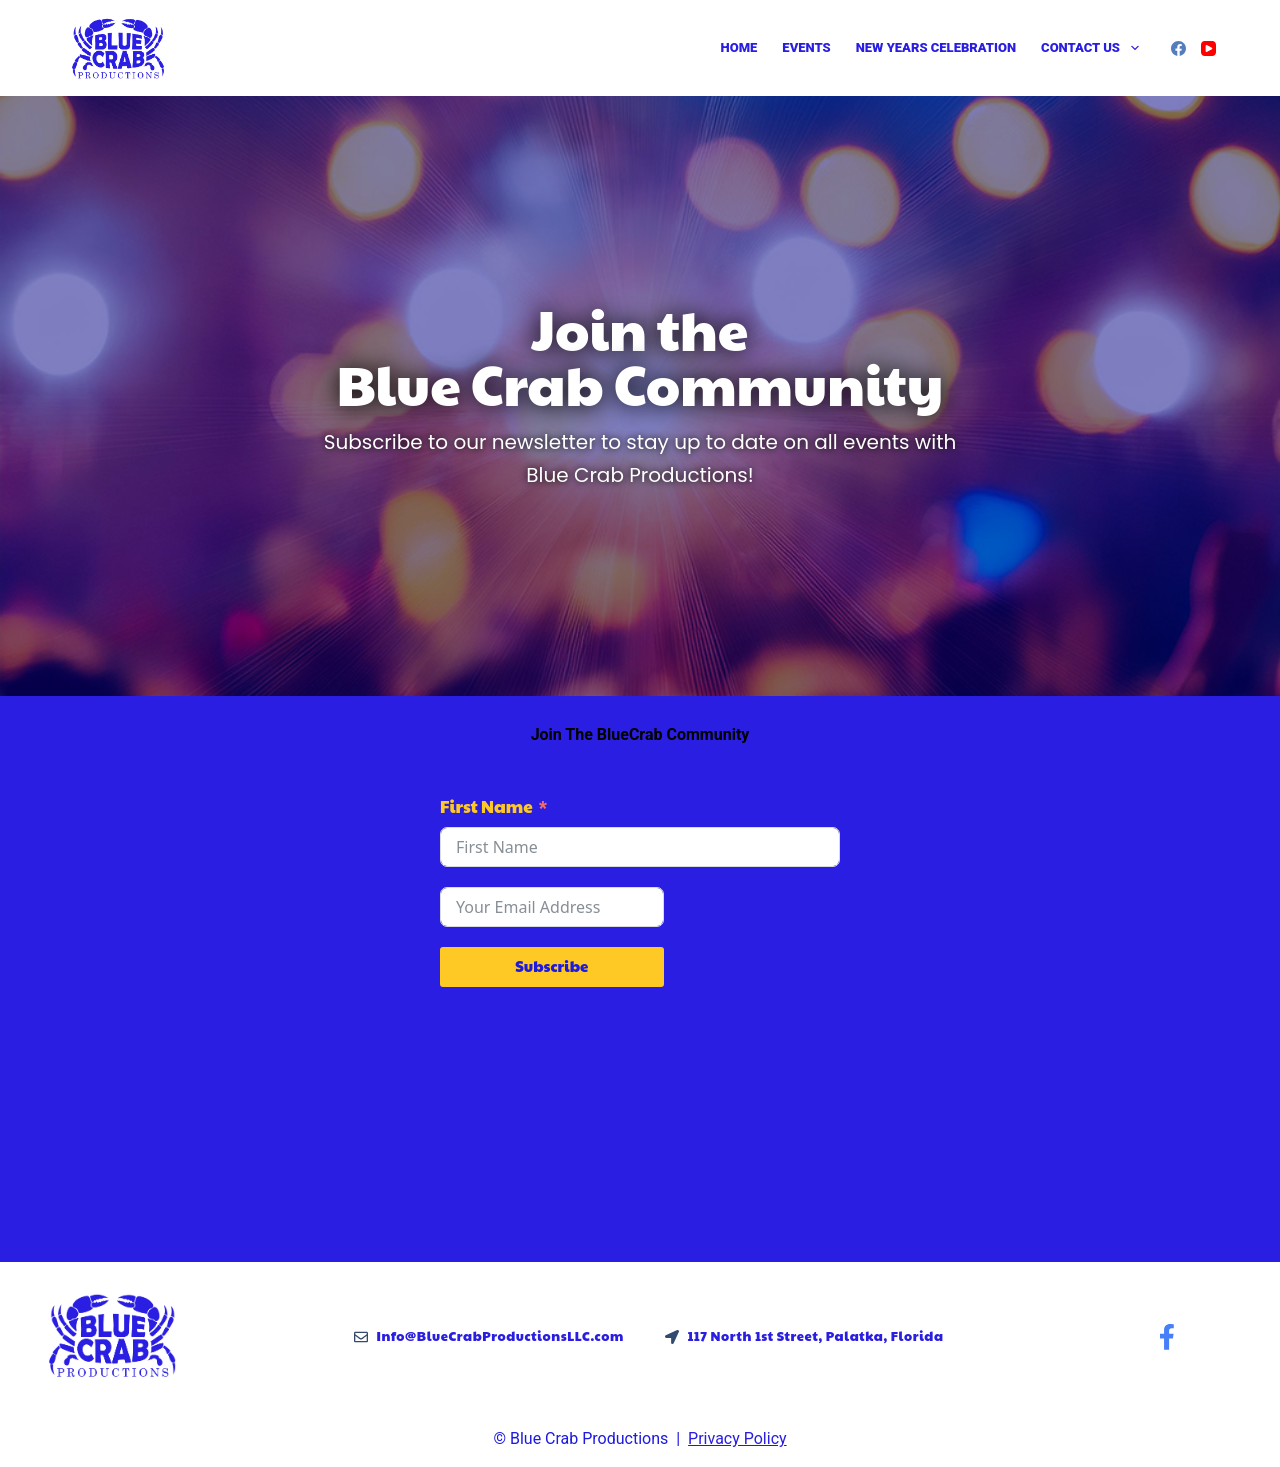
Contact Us (1093, 48)
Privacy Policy (737, 1438)
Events (806, 47)
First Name (486, 806)
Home (739, 47)
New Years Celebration (936, 47)
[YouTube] (1208, 48)
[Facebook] (1178, 48)
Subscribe (551, 965)
